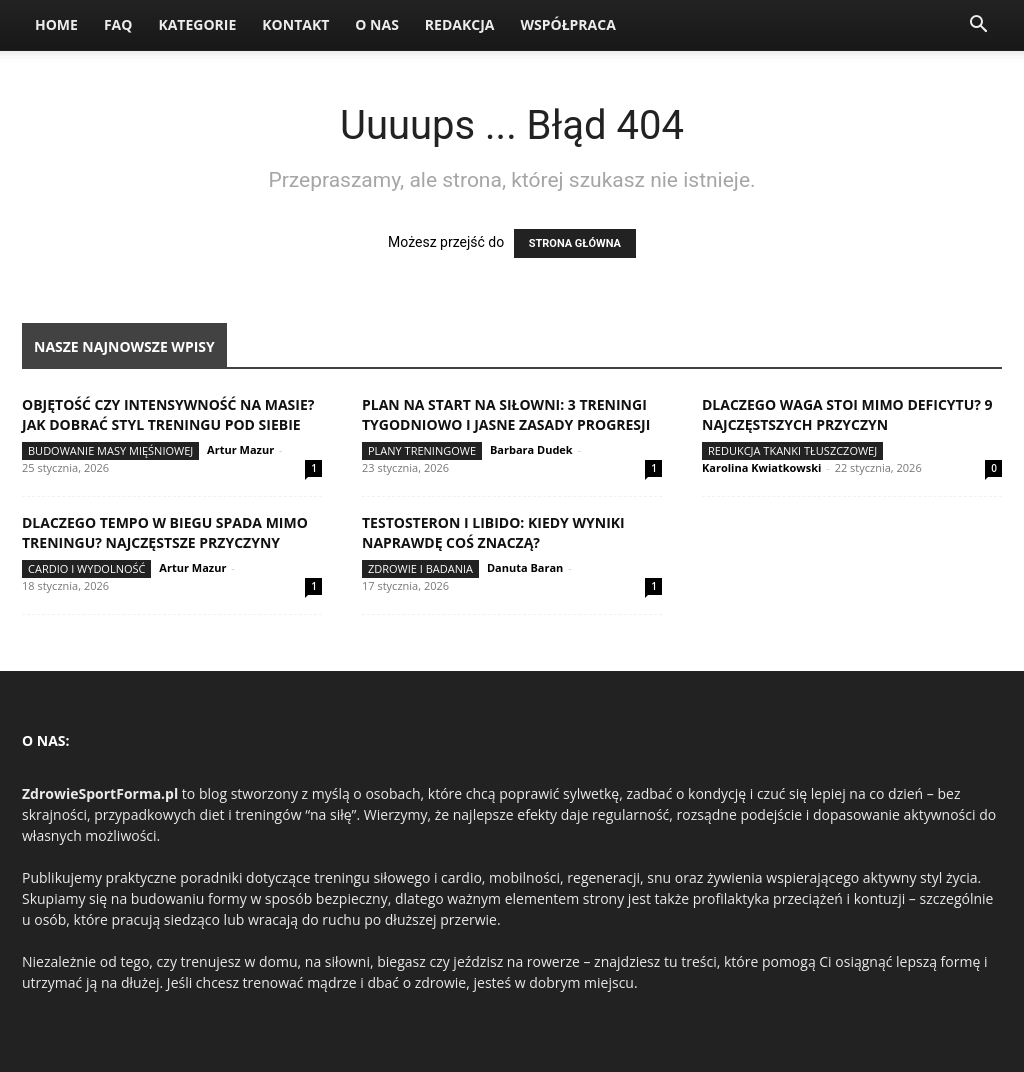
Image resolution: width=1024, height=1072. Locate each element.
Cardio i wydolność (86, 568)
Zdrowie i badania (420, 568)
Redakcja (460, 24)
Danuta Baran (525, 567)
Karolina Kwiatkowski (761, 467)
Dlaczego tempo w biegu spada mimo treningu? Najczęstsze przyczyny (165, 532)
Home (56, 24)
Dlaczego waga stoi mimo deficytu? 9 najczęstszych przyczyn (847, 414)
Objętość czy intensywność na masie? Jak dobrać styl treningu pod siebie (168, 414)
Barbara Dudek (531, 449)
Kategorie (197, 24)
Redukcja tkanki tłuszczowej (792, 450)
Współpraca (567, 24)
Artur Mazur (240, 449)
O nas (377, 24)
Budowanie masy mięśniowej (110, 450)
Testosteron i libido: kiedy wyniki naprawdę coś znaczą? (493, 532)
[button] (978, 26)
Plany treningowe (422, 450)
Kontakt (295, 24)
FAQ (118, 24)
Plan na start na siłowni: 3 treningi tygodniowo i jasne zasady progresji (506, 414)
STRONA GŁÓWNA (575, 243)
